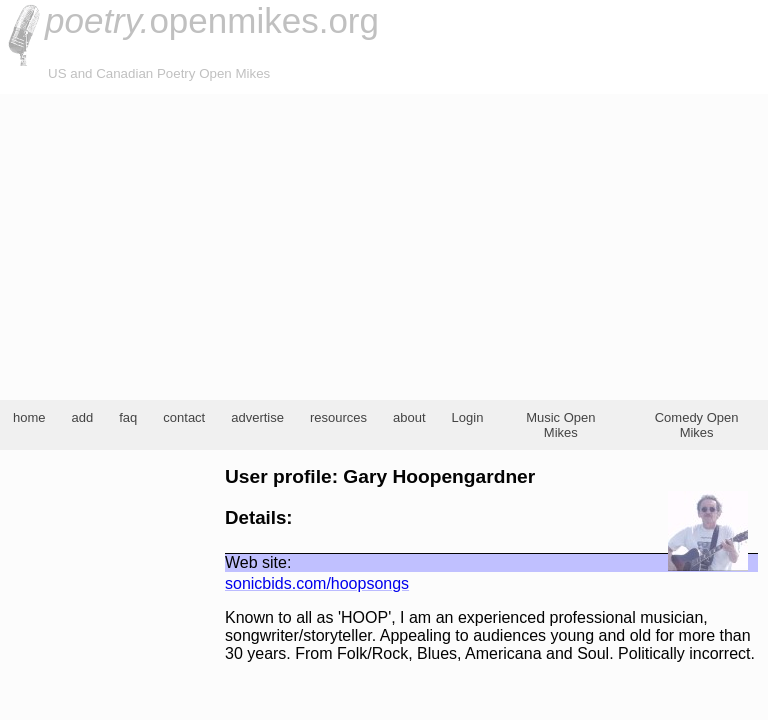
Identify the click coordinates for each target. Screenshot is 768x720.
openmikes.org (212, 20)
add (83, 417)
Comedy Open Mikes (697, 425)
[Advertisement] (384, 244)
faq (128, 417)
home (29, 417)
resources (338, 417)
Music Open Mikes (560, 425)
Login (468, 417)
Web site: (258, 562)
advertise (257, 417)
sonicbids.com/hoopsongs (317, 583)
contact (184, 417)
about (409, 417)
